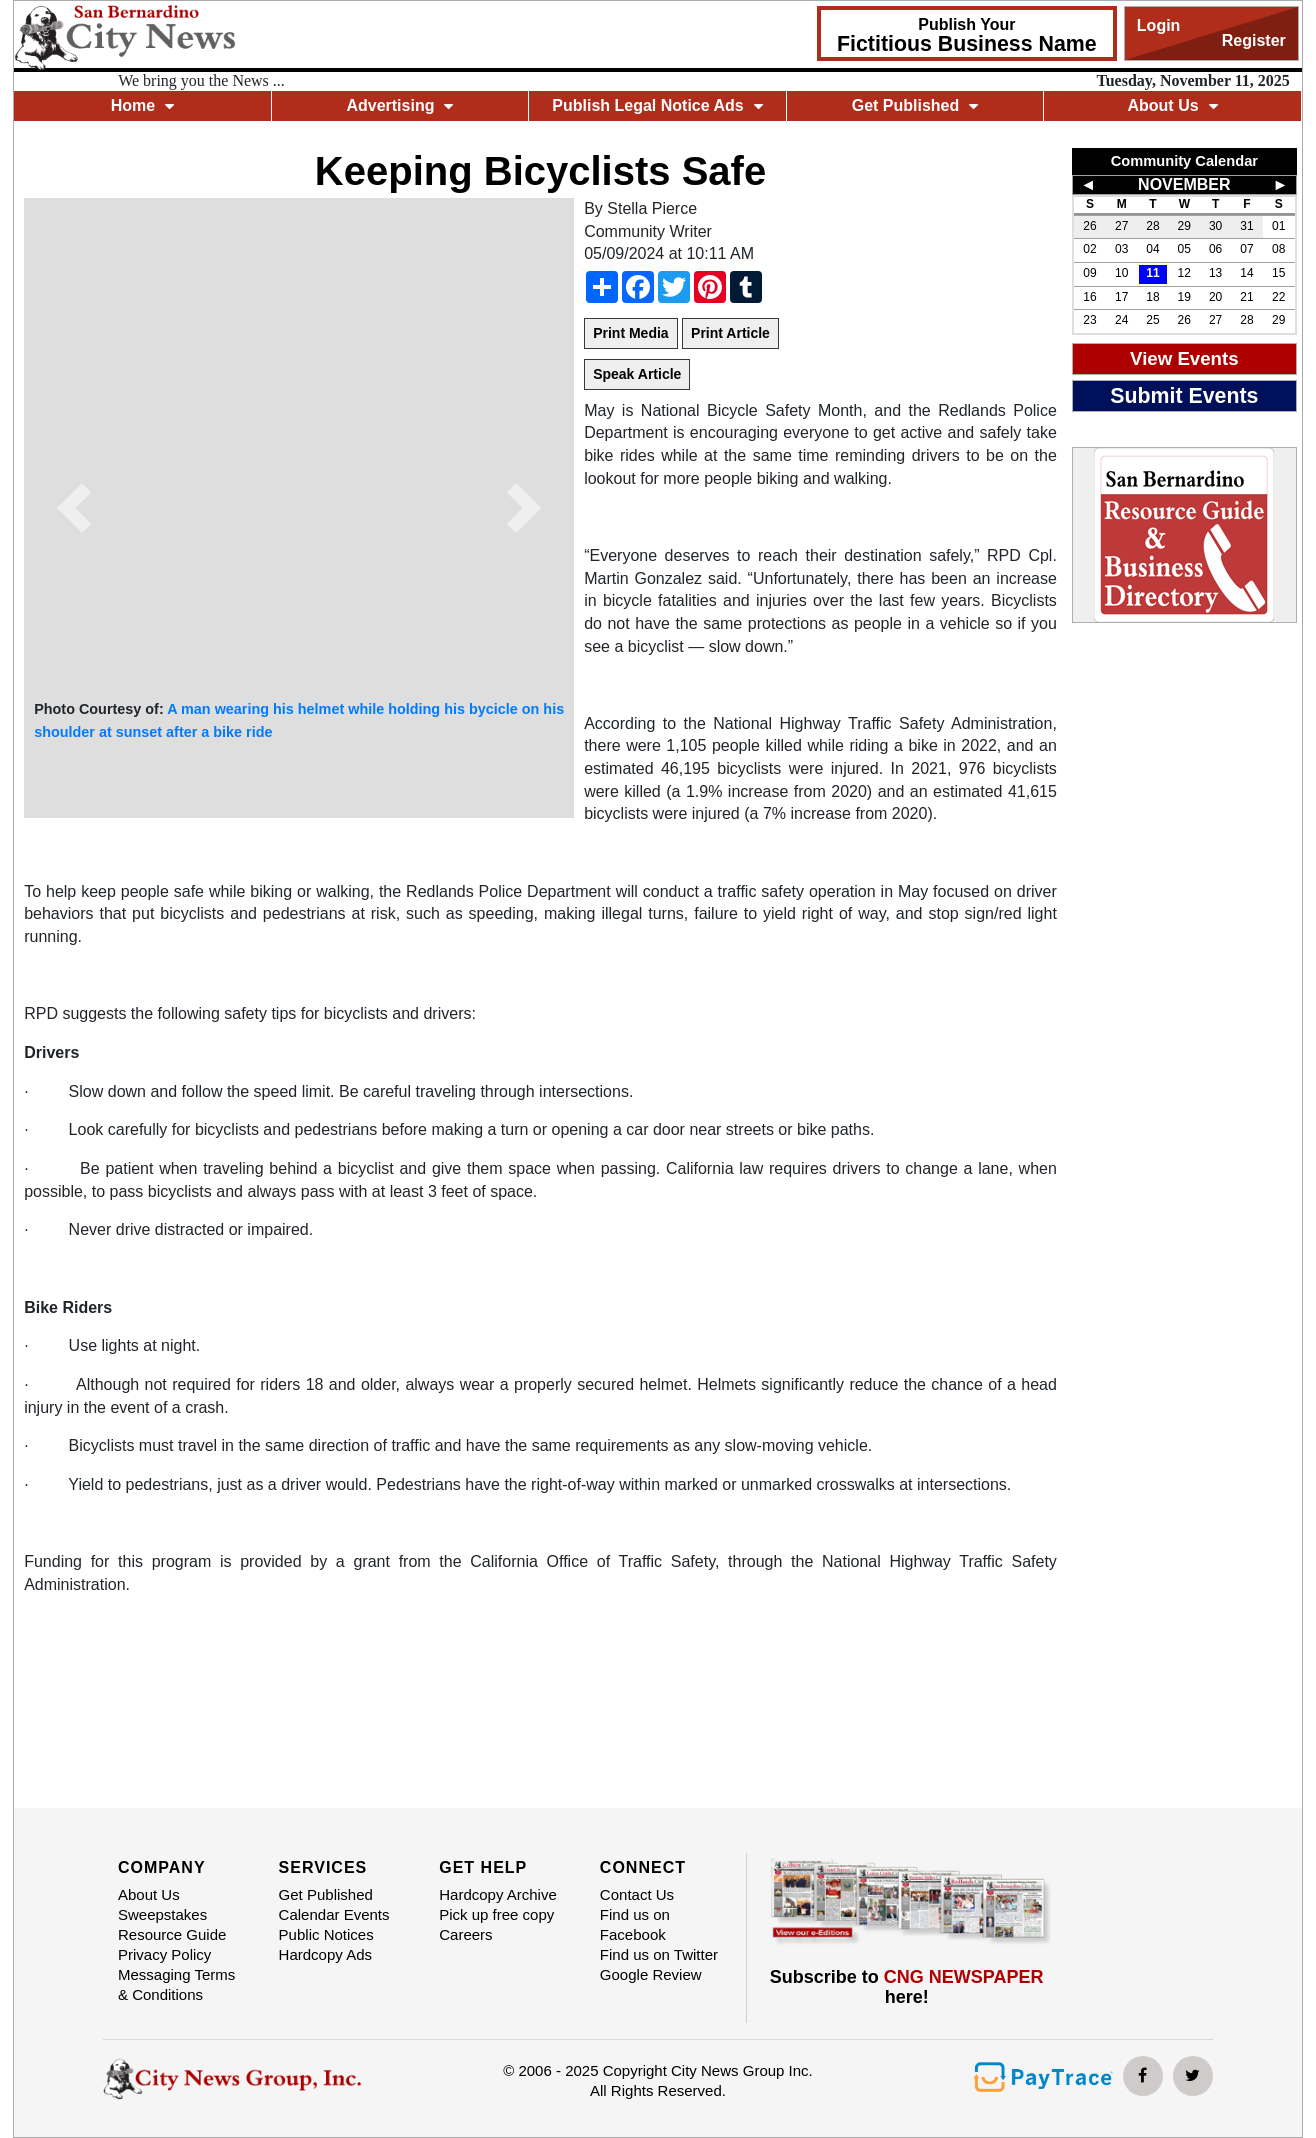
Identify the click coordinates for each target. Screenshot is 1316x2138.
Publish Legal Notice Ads (657, 105)
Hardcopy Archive (498, 1894)
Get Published (915, 105)
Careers (465, 1934)
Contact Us (637, 1894)
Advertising (399, 105)
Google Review (651, 1974)
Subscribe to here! (907, 1987)
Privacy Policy (164, 1954)
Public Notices (326, 1934)
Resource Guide (172, 1934)
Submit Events (1184, 396)
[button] (74, 508)
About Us (1172, 105)
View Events (1184, 358)
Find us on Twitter (659, 1954)
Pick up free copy (496, 1914)
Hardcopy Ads (325, 1954)
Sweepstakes (162, 1914)
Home (142, 105)
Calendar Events (334, 1914)
